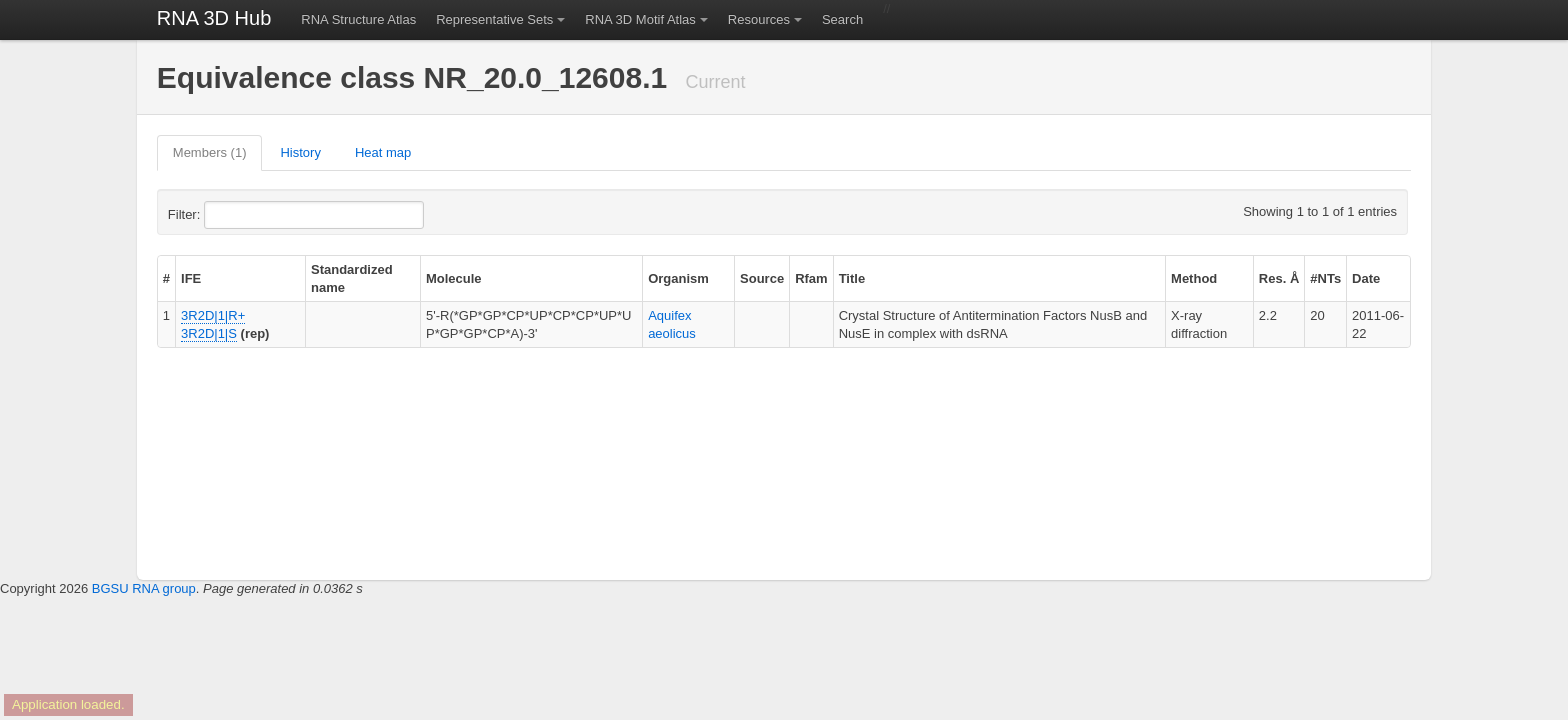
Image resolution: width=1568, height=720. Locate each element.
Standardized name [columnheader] (352, 278)
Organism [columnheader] (678, 278)
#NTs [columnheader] (1325, 278)
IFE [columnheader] (191, 278)
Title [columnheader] (852, 278)
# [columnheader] (166, 278)
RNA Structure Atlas (358, 19)
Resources (759, 19)
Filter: (233, 215)
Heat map (383, 152)
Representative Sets (494, 19)
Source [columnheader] (762, 278)
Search (842, 19)
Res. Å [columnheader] (1279, 278)
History (300, 152)
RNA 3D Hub (214, 18)
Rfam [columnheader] (811, 278)
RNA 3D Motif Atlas (640, 19)
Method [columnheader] (1194, 278)
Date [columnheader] (1366, 278)
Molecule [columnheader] (454, 278)
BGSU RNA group (144, 588)
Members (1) (210, 152)
